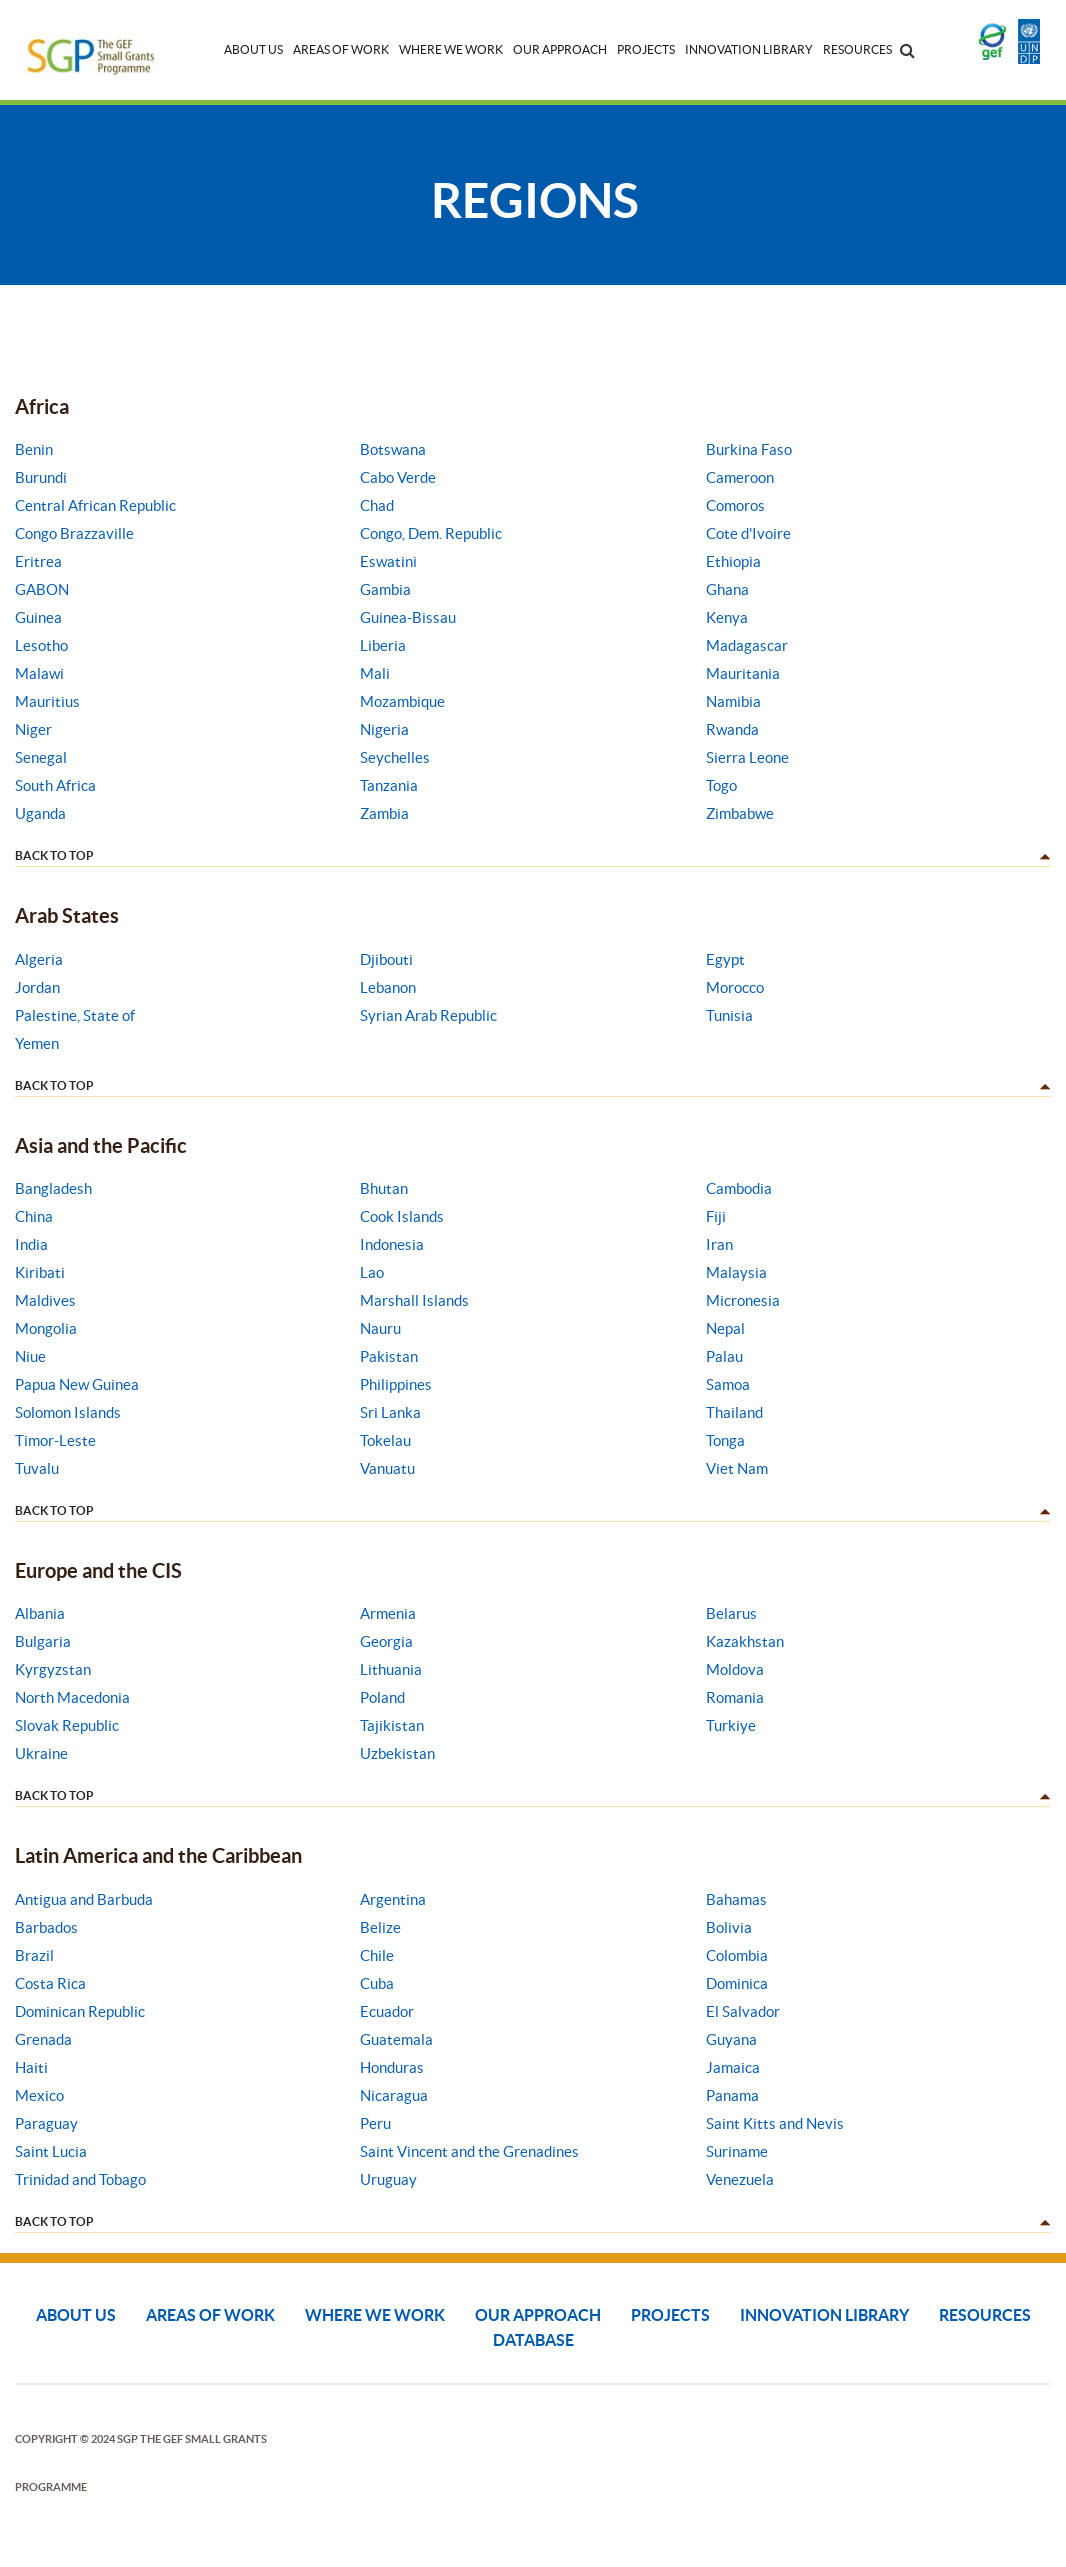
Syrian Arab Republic (428, 1015)
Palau (724, 1356)
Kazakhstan (745, 1641)
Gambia (385, 589)
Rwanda (732, 729)
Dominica (737, 1983)
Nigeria (384, 729)
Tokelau (385, 1440)
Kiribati (40, 1272)
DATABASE (533, 2340)
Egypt (725, 959)
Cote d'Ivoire (748, 533)
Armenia (388, 1613)
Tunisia (729, 1015)
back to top (54, 855)
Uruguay (388, 2179)
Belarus (731, 1613)
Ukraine (41, 1753)
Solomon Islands (68, 1412)
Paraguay (46, 2123)
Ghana (727, 589)
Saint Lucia (51, 2151)
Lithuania (391, 1669)
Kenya (727, 617)
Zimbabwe (740, 813)
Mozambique (402, 701)
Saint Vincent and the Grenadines (469, 2151)
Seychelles (395, 757)
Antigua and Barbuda (84, 1899)
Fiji (716, 1216)
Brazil (34, 1955)
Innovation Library (749, 49)
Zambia (384, 813)
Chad (377, 505)
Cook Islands (402, 1216)
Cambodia (739, 1188)
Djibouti (386, 959)
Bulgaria (43, 1641)
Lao (372, 1272)
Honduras (392, 2067)
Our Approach (560, 49)
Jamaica (733, 2067)
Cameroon (740, 477)
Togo (721, 785)
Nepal (725, 1328)
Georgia (386, 1641)
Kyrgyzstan (53, 1669)
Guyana (731, 2039)
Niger (33, 729)
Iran (719, 1244)
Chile (377, 1955)
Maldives (45, 1300)
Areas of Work (341, 49)
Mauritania (743, 673)
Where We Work (451, 49)
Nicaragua (394, 2095)
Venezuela (740, 2179)
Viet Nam (737, 1468)
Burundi (41, 477)
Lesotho (41, 645)
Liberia (383, 645)
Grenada (43, 2039)
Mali (375, 673)
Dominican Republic (80, 2011)
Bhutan (384, 1188)
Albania (40, 1613)
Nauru (380, 1328)
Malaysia (736, 1272)
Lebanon (388, 987)
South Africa (55, 785)
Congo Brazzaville (74, 533)
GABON (42, 589)
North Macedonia (72, 1697)
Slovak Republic (67, 1725)
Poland (382, 1697)
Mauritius (47, 701)
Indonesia (392, 1244)
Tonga (725, 1440)
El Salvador (743, 2011)
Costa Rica (50, 1983)
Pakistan (389, 1356)
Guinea (38, 617)
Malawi (39, 673)
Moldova (735, 1669)
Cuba (377, 1983)
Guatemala (396, 2039)
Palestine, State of (75, 1015)
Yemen (37, 1043)
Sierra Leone (747, 757)
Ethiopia (733, 561)
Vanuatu (387, 1468)
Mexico (39, 2095)
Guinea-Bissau (408, 617)
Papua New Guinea (77, 1384)
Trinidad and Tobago (80, 2179)
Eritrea (38, 561)
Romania (735, 1697)
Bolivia (729, 1927)
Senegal (41, 757)
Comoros (735, 505)
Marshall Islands (414, 1300)
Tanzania (389, 785)
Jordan (37, 987)
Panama (732, 2095)
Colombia (737, 1955)
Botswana (393, 449)
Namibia (733, 701)
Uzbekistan (397, 1753)
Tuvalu (37, 1468)
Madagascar (747, 645)
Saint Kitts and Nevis (775, 2123)
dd (1043, 858)
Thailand (734, 1412)
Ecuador (387, 2011)
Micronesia (743, 1300)
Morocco (735, 987)
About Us (253, 49)
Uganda (40, 813)
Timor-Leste (55, 1440)
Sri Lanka (390, 1412)
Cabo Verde (398, 477)
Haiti (31, 2067)
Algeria (39, 959)
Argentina (393, 1899)
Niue (30, 1356)
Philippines (396, 1384)
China (34, 1216)
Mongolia (46, 1328)
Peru (375, 2123)
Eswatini (388, 561)
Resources (857, 49)
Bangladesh (53, 1188)
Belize (380, 1927)
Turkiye (731, 1725)
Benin (34, 449)
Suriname (737, 2151)
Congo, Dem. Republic (431, 533)
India (31, 1244)
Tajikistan (392, 1725)
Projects (646, 49)
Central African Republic (95, 505)
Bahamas (736, 1899)
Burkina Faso (749, 449)
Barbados (46, 1927)
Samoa (728, 1384)
